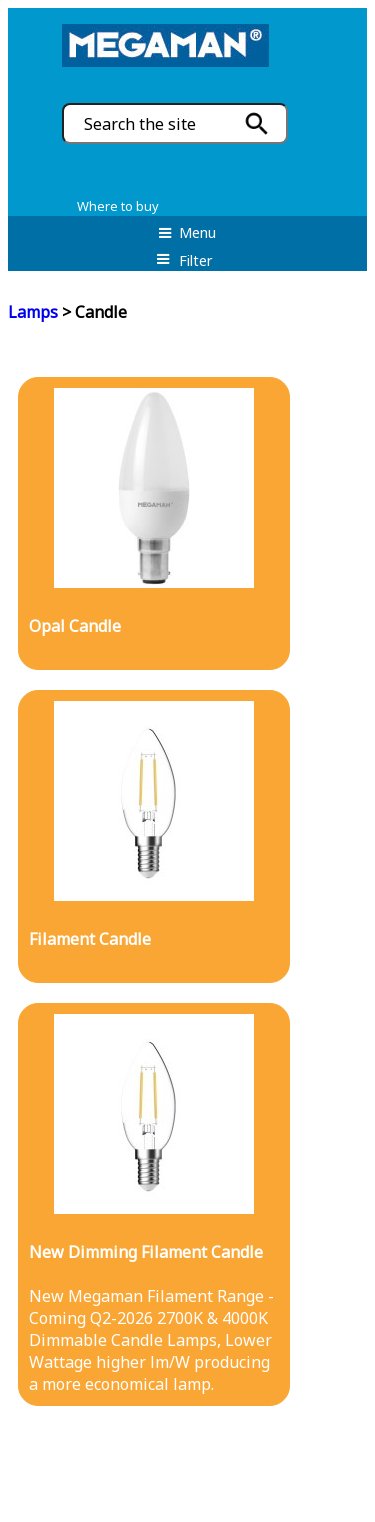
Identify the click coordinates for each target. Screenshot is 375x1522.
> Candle (92, 312)
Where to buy (118, 206)
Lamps (33, 312)
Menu (187, 232)
